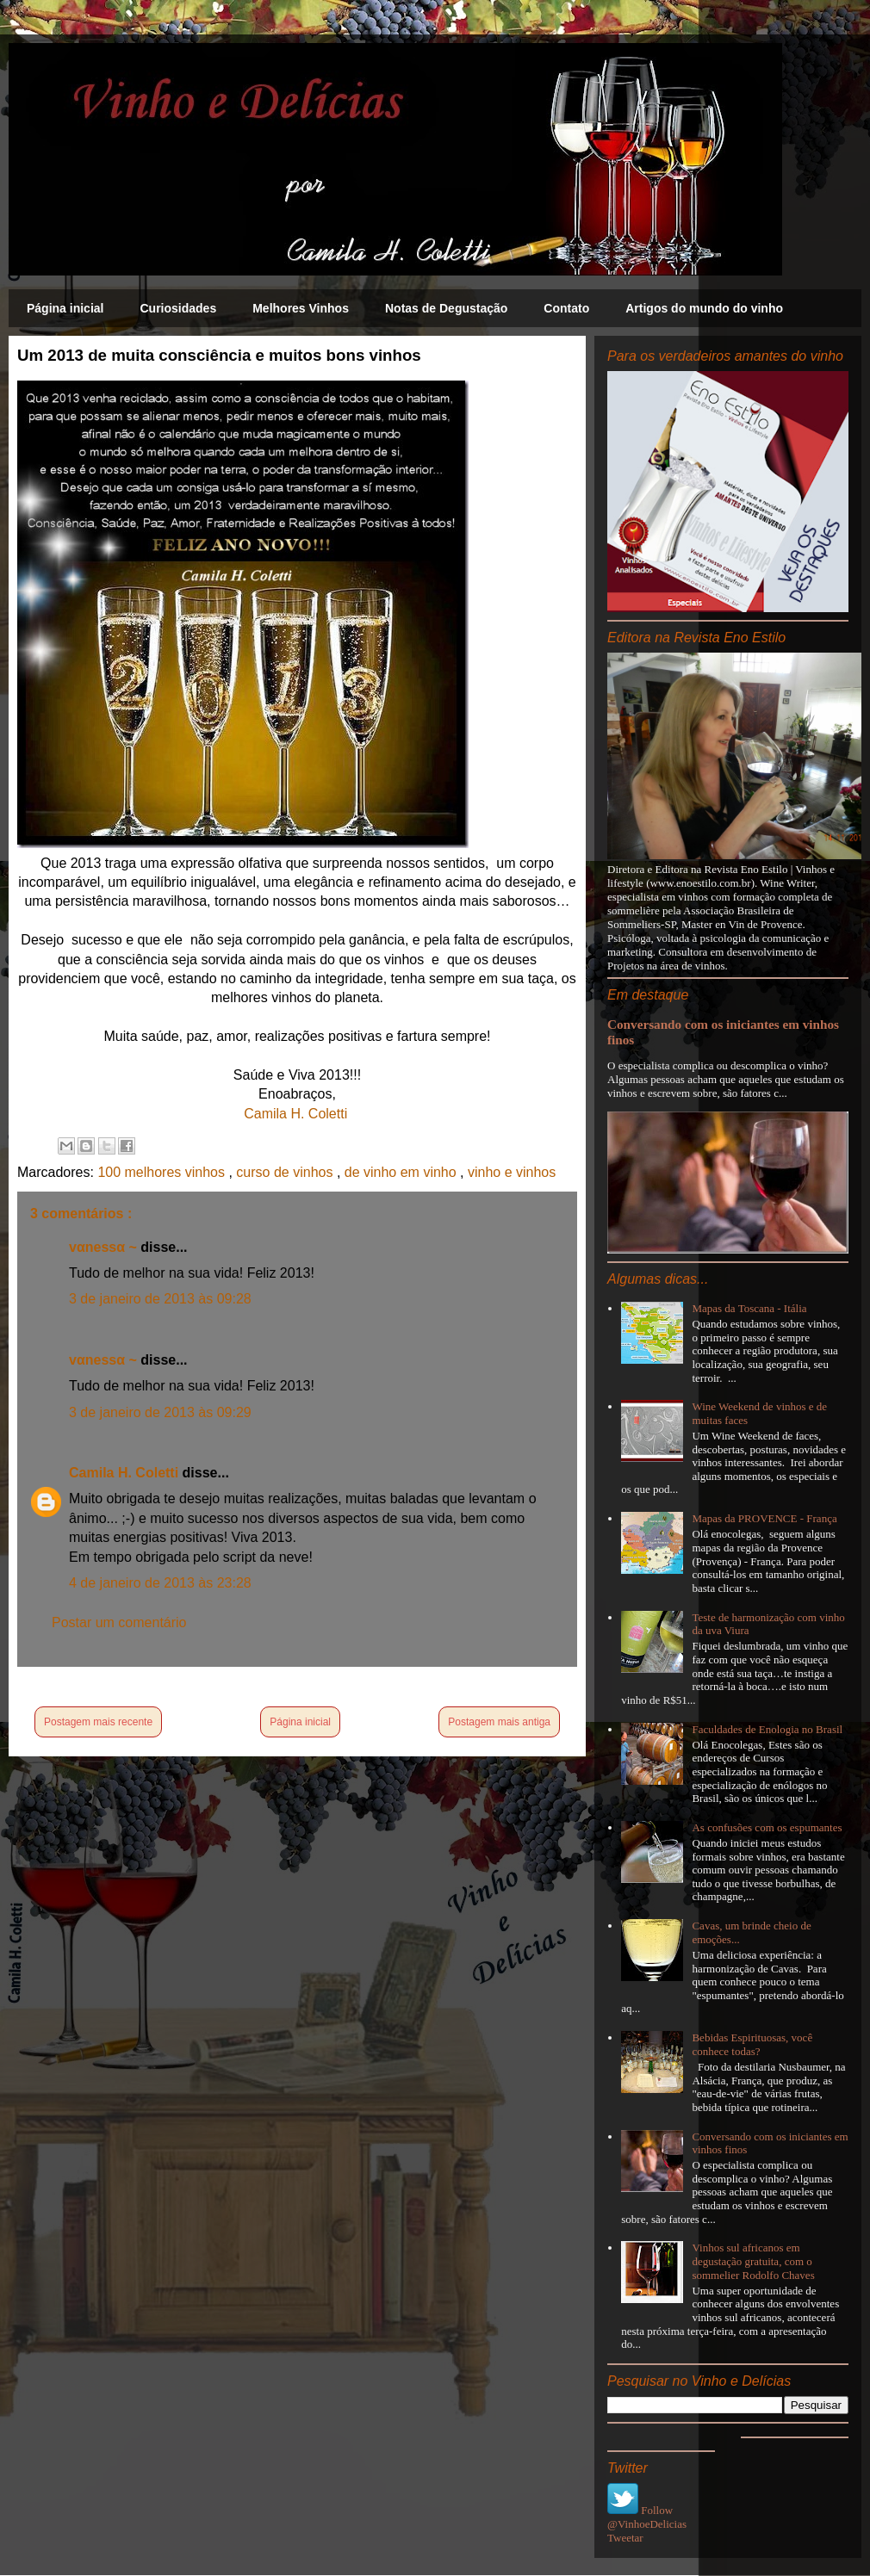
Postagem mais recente (98, 1722)
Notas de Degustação (446, 308)
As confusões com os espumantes (767, 1827)
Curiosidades (178, 308)
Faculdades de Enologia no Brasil (767, 1729)
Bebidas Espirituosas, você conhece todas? (752, 2044)
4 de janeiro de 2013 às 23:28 (160, 1583)
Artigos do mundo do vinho (704, 308)
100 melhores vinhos (162, 1172)
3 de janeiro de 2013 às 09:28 (160, 1298)
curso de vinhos (286, 1172)
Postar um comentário (119, 1622)
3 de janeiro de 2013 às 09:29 (160, 1412)
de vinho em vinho (402, 1172)
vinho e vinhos (512, 1172)
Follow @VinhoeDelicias (647, 2517)
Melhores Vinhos (300, 308)
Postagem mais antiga (499, 1722)
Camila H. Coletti (295, 1113)
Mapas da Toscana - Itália (749, 1308)
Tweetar (625, 2537)
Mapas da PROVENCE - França (764, 1518)
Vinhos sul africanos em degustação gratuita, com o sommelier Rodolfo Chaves (753, 2261)
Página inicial (65, 308)
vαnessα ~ (104, 1247)
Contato (566, 308)
